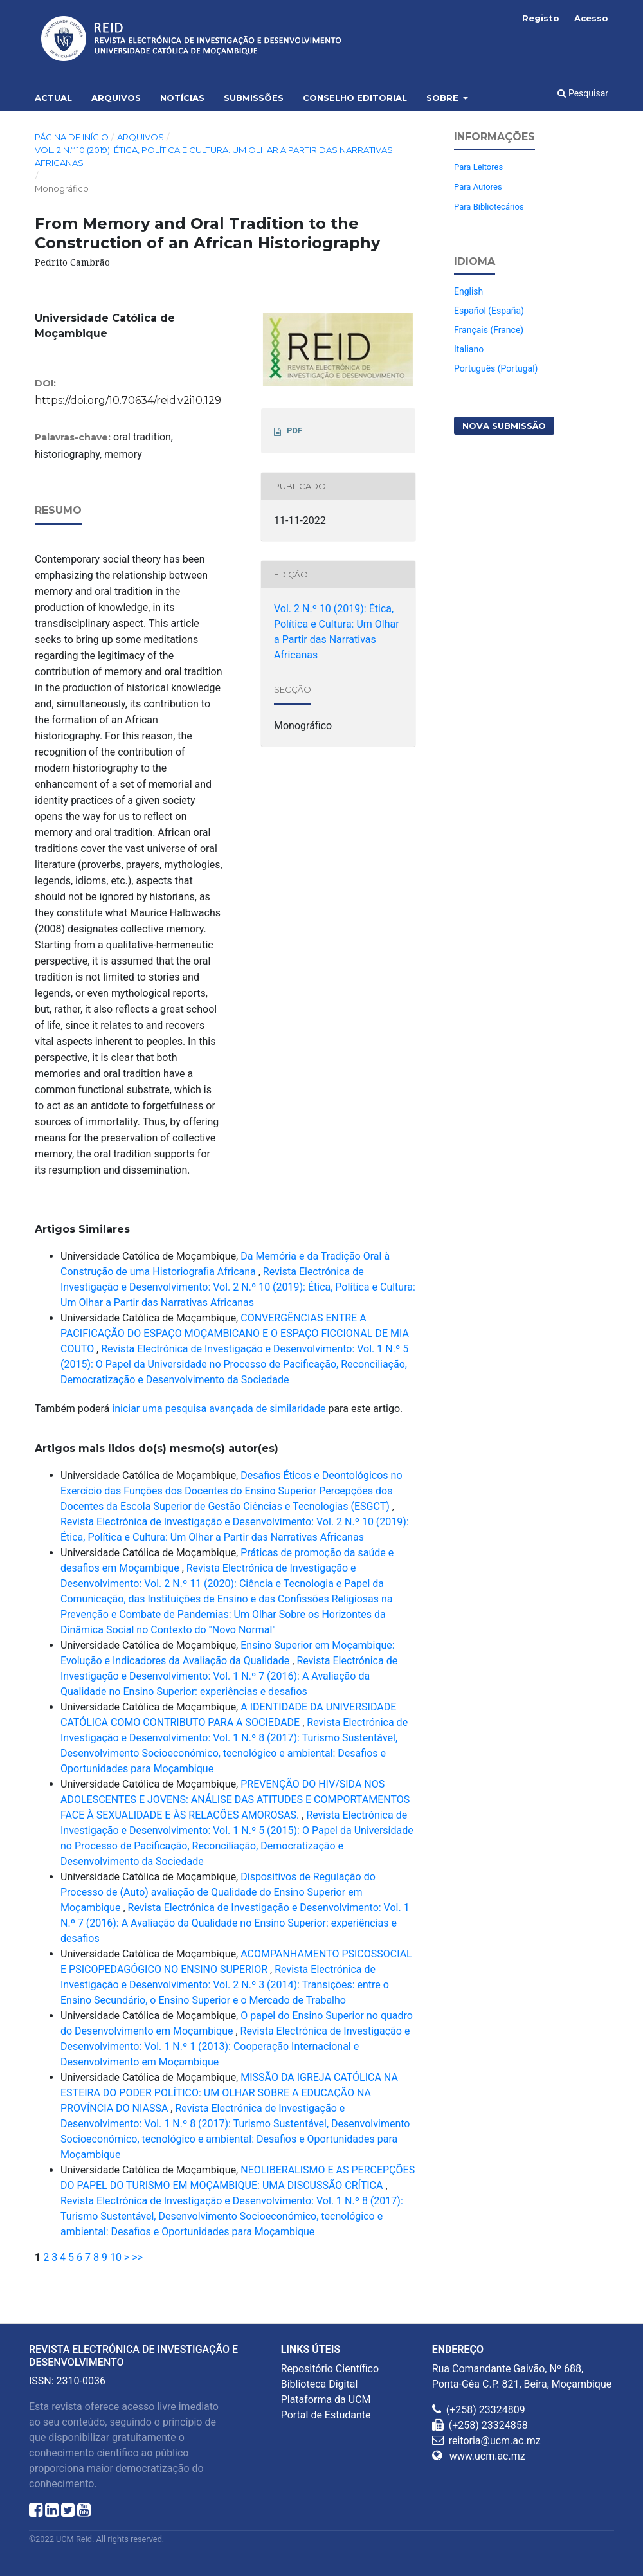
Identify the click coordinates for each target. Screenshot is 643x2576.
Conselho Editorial (355, 98)
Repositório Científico (330, 2369)
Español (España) (489, 310)
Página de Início (72, 137)
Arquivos (116, 98)
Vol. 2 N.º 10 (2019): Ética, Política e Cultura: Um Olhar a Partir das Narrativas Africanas (214, 156)
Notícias (182, 98)
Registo (540, 18)
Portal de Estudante (326, 2415)
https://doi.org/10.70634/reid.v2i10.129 (128, 400)
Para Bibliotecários (489, 207)
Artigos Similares (82, 1229)
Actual (53, 98)
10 (116, 2257)
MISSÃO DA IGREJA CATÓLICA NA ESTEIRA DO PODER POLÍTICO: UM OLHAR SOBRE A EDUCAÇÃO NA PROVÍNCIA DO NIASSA (229, 2092)
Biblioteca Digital (319, 2384)
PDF (294, 430)
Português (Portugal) (496, 368)
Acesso (591, 18)
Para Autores (478, 187)
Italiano (469, 349)
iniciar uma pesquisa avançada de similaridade (218, 1408)
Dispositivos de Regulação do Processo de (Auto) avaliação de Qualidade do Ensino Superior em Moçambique (218, 1892)
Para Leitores (478, 167)
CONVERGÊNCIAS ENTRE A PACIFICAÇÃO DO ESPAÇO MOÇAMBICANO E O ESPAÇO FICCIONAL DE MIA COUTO (234, 1333)
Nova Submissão (504, 426)
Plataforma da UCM (326, 2399)
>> (137, 2257)
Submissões (254, 98)
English (468, 291)
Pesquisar (582, 93)
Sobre (443, 98)
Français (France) (488, 330)
